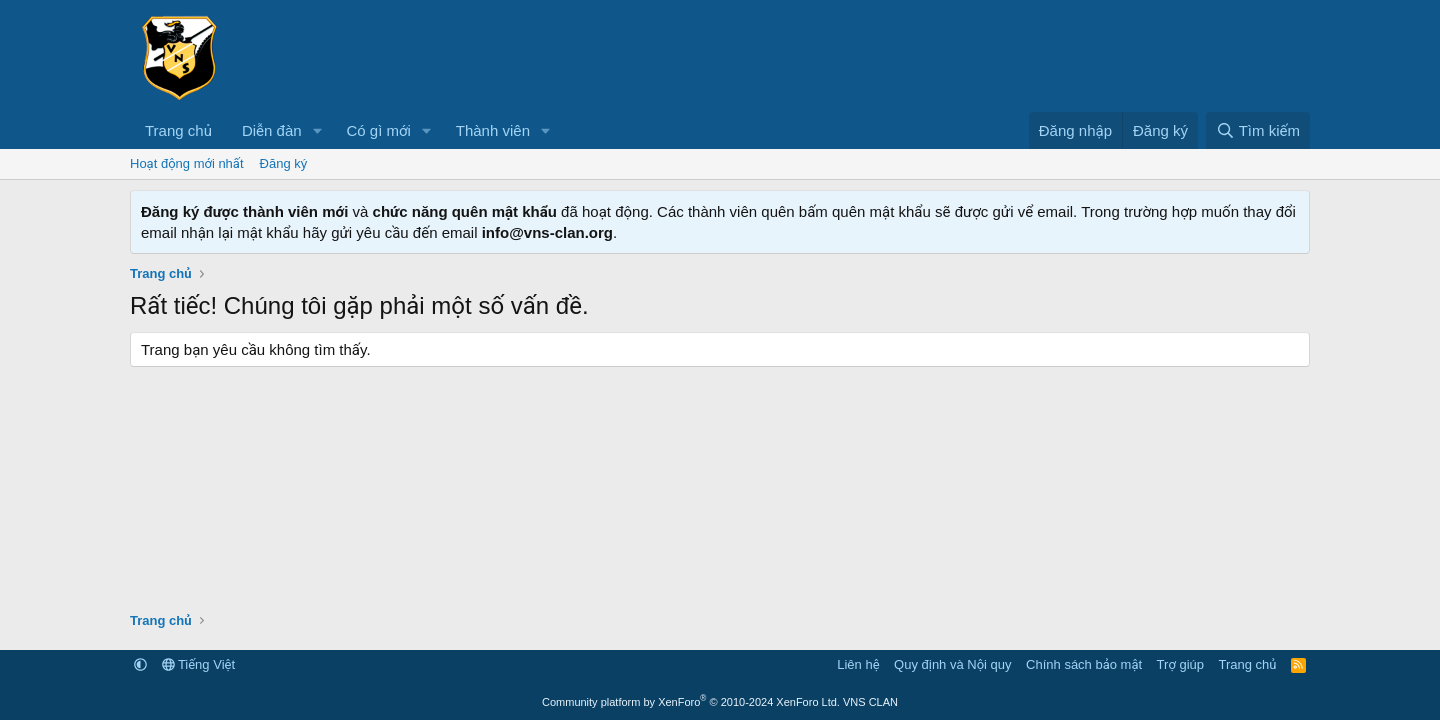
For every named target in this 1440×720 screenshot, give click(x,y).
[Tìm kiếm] (1258, 130)
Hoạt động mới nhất (187, 163)
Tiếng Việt (199, 664)
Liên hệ (858, 664)
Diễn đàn (272, 130)
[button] (317, 130)
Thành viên (493, 130)
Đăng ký (284, 163)
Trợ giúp (1180, 664)
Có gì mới (378, 130)
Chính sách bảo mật (1084, 664)
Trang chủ (178, 130)
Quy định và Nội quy (953, 664)
